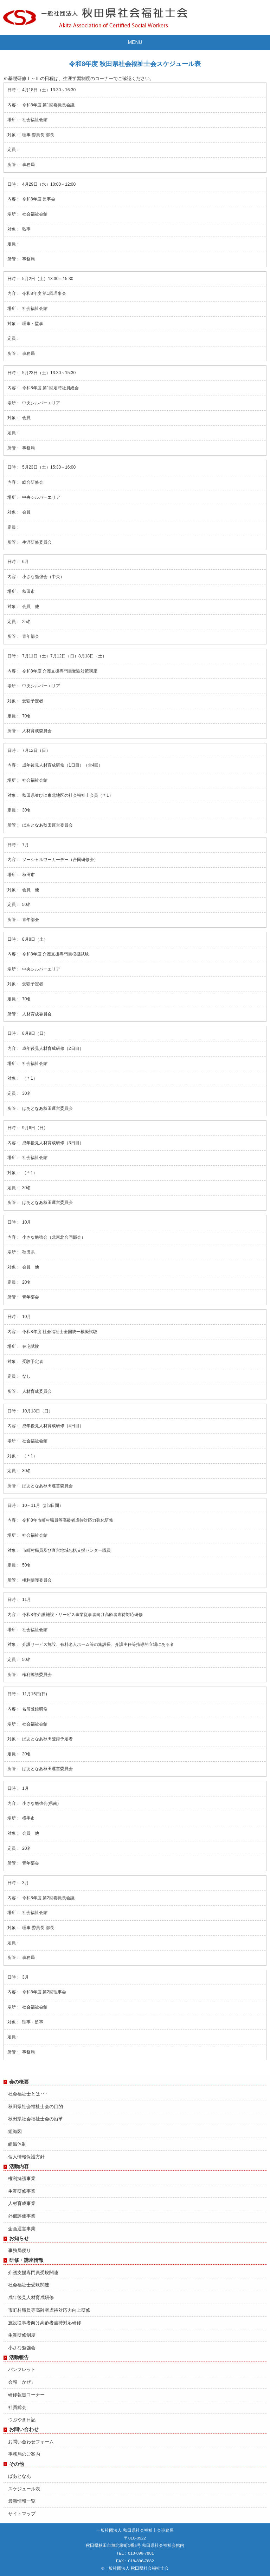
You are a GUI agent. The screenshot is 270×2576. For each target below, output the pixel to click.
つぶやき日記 (22, 2419)
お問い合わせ (24, 2429)
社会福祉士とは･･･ (27, 2094)
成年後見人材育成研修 (31, 2297)
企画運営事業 (22, 2228)
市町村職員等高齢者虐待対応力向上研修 (49, 2310)
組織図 (15, 2131)
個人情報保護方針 (26, 2156)
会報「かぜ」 (22, 2382)
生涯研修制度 (22, 2335)
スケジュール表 (24, 2488)
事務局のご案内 (24, 2454)
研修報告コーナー (26, 2394)
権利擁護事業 (22, 2178)
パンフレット (22, 2369)
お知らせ (19, 2238)
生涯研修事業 (22, 2191)
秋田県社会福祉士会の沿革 (35, 2118)
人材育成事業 (22, 2203)
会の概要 (19, 2082)
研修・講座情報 (26, 2260)
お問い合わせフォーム (31, 2441)
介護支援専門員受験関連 (33, 2272)
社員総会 (17, 2407)
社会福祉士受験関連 (28, 2284)
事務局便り (19, 2250)
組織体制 (17, 2144)
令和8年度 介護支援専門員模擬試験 (55, 954)
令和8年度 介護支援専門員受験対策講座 (59, 671)
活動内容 (19, 2166)
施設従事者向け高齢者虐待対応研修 (44, 2322)
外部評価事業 (22, 2216)
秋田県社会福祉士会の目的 (35, 2106)
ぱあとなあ (19, 2476)
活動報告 (19, 2357)
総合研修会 (32, 482)
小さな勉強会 (22, 2347)
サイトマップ (22, 2513)
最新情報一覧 (22, 2501)
